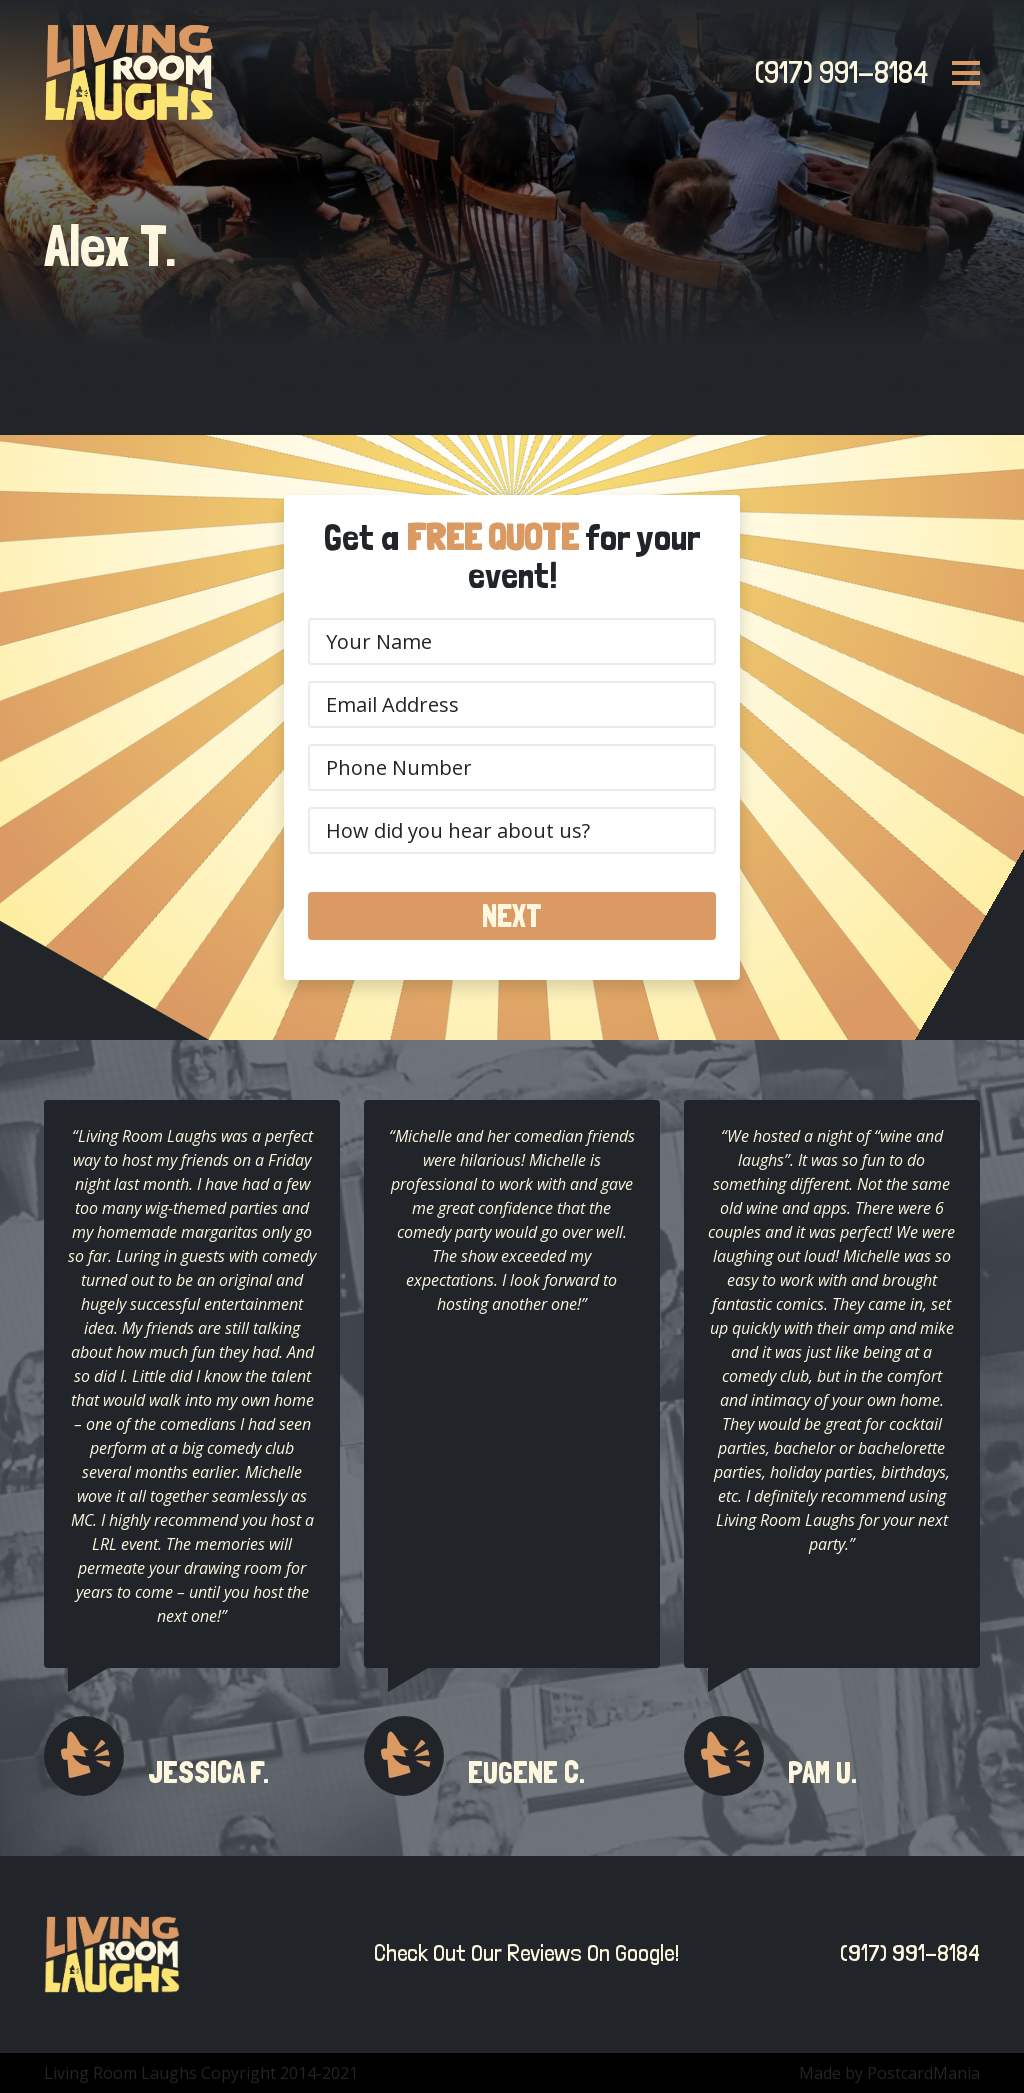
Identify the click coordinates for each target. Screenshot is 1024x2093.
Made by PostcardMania (889, 2073)
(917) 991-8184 (835, 72)
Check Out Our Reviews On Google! (521, 1953)
